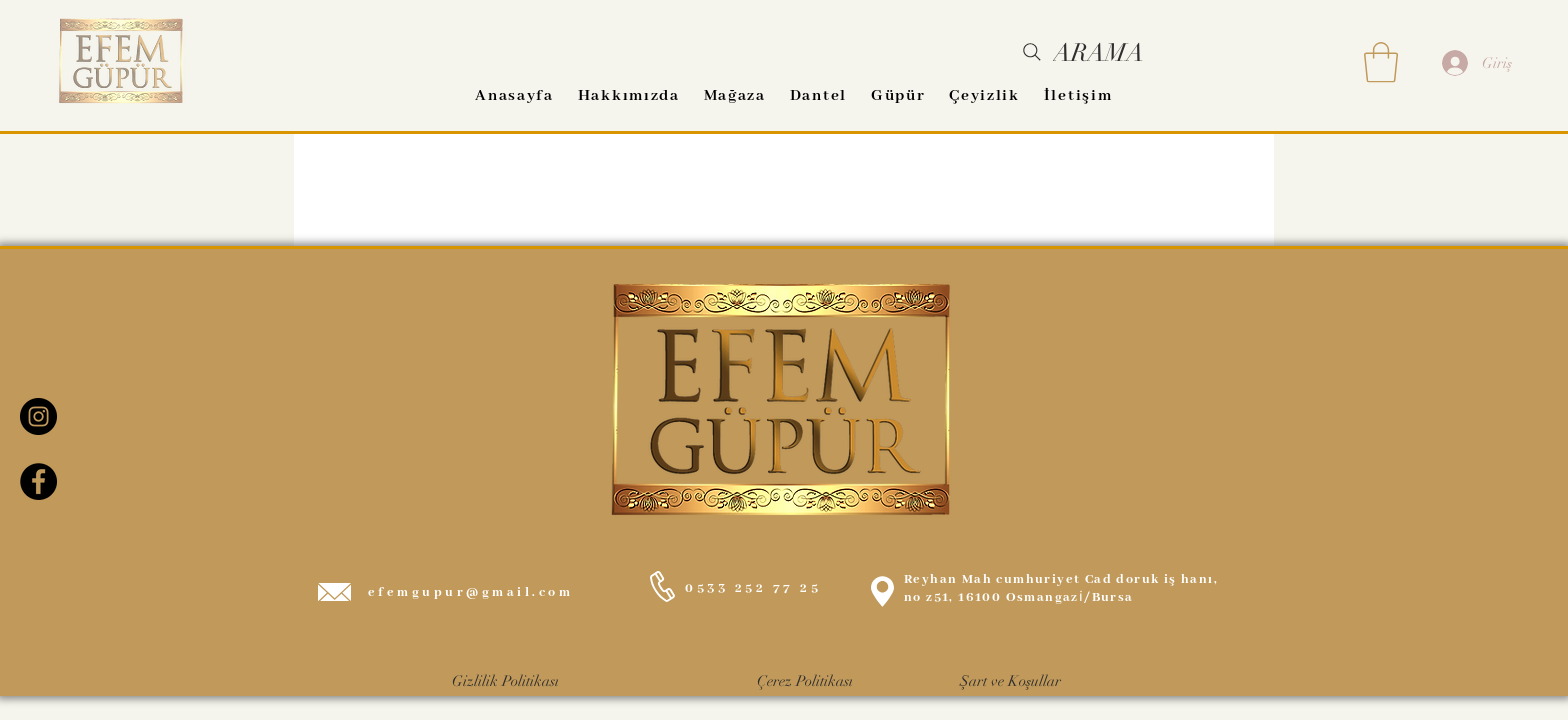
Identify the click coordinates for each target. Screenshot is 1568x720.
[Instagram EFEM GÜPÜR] (38, 416)
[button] (1381, 62)
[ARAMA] (1081, 52)
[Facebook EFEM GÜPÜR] (38, 481)
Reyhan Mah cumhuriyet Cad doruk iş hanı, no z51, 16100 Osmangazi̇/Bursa (1061, 588)
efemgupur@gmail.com (471, 592)
